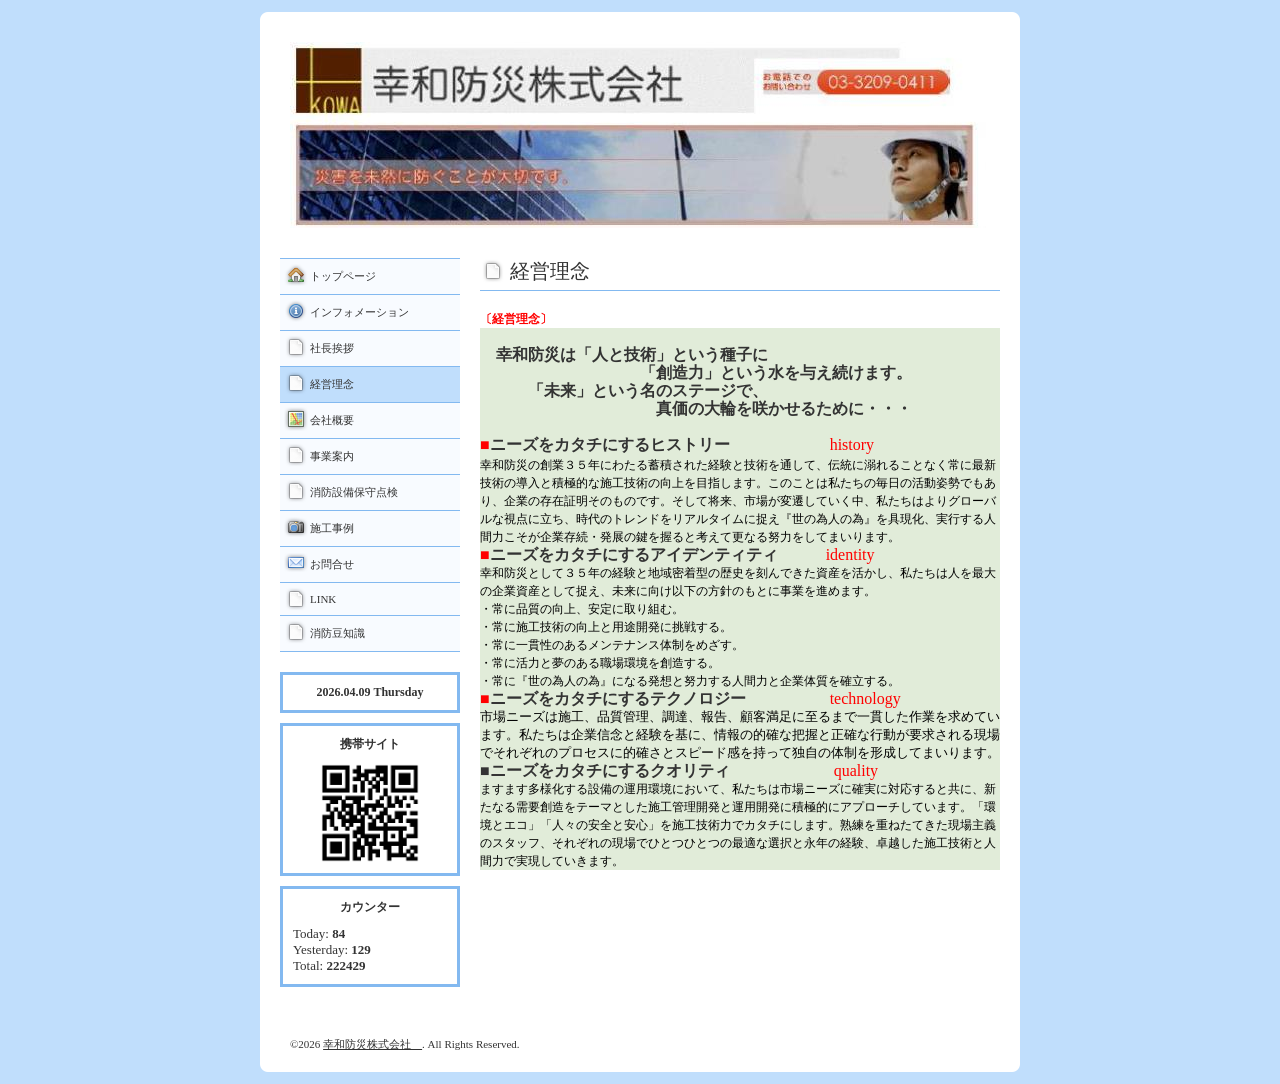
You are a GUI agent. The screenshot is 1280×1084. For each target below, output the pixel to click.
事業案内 (332, 456)
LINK (323, 599)
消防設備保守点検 (354, 492)
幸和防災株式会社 (372, 1044)
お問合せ (332, 564)
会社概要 (332, 420)
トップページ (343, 276)
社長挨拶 (332, 348)
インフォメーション (359, 312)
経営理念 (332, 384)
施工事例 (332, 528)
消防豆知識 (337, 633)
